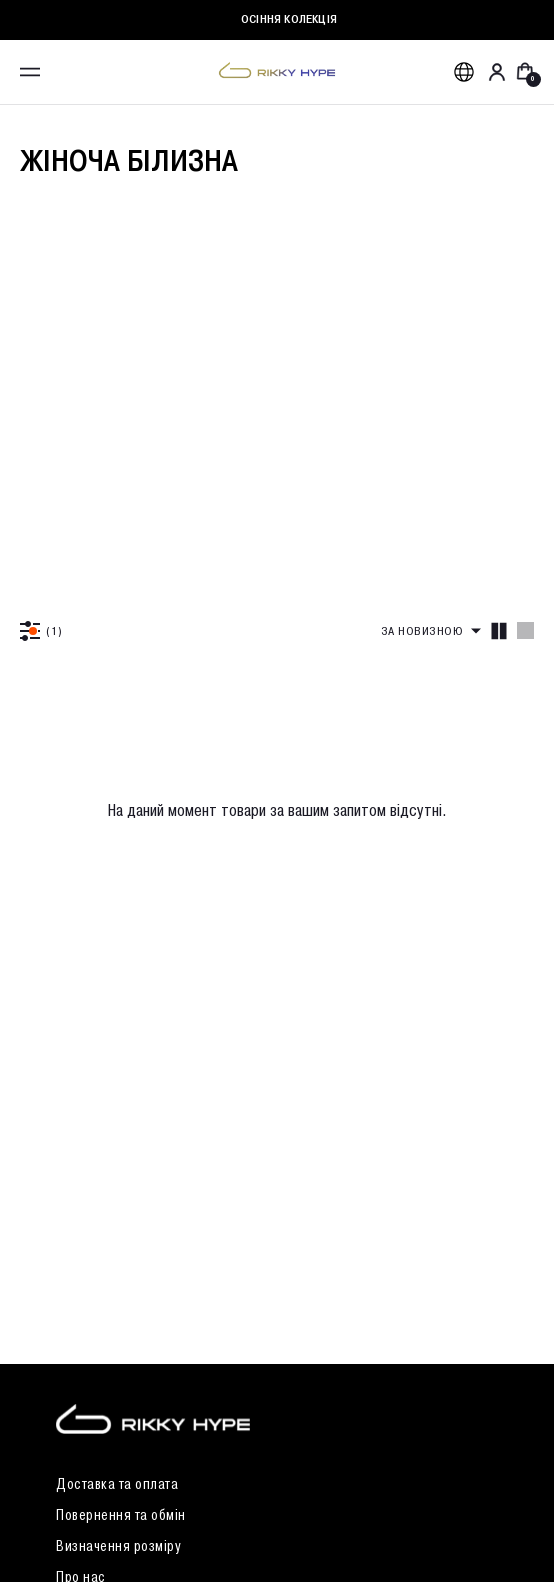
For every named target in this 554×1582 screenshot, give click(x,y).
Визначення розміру (118, 1546)
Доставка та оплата (117, 1484)
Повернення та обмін (121, 1515)
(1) (54, 630)
